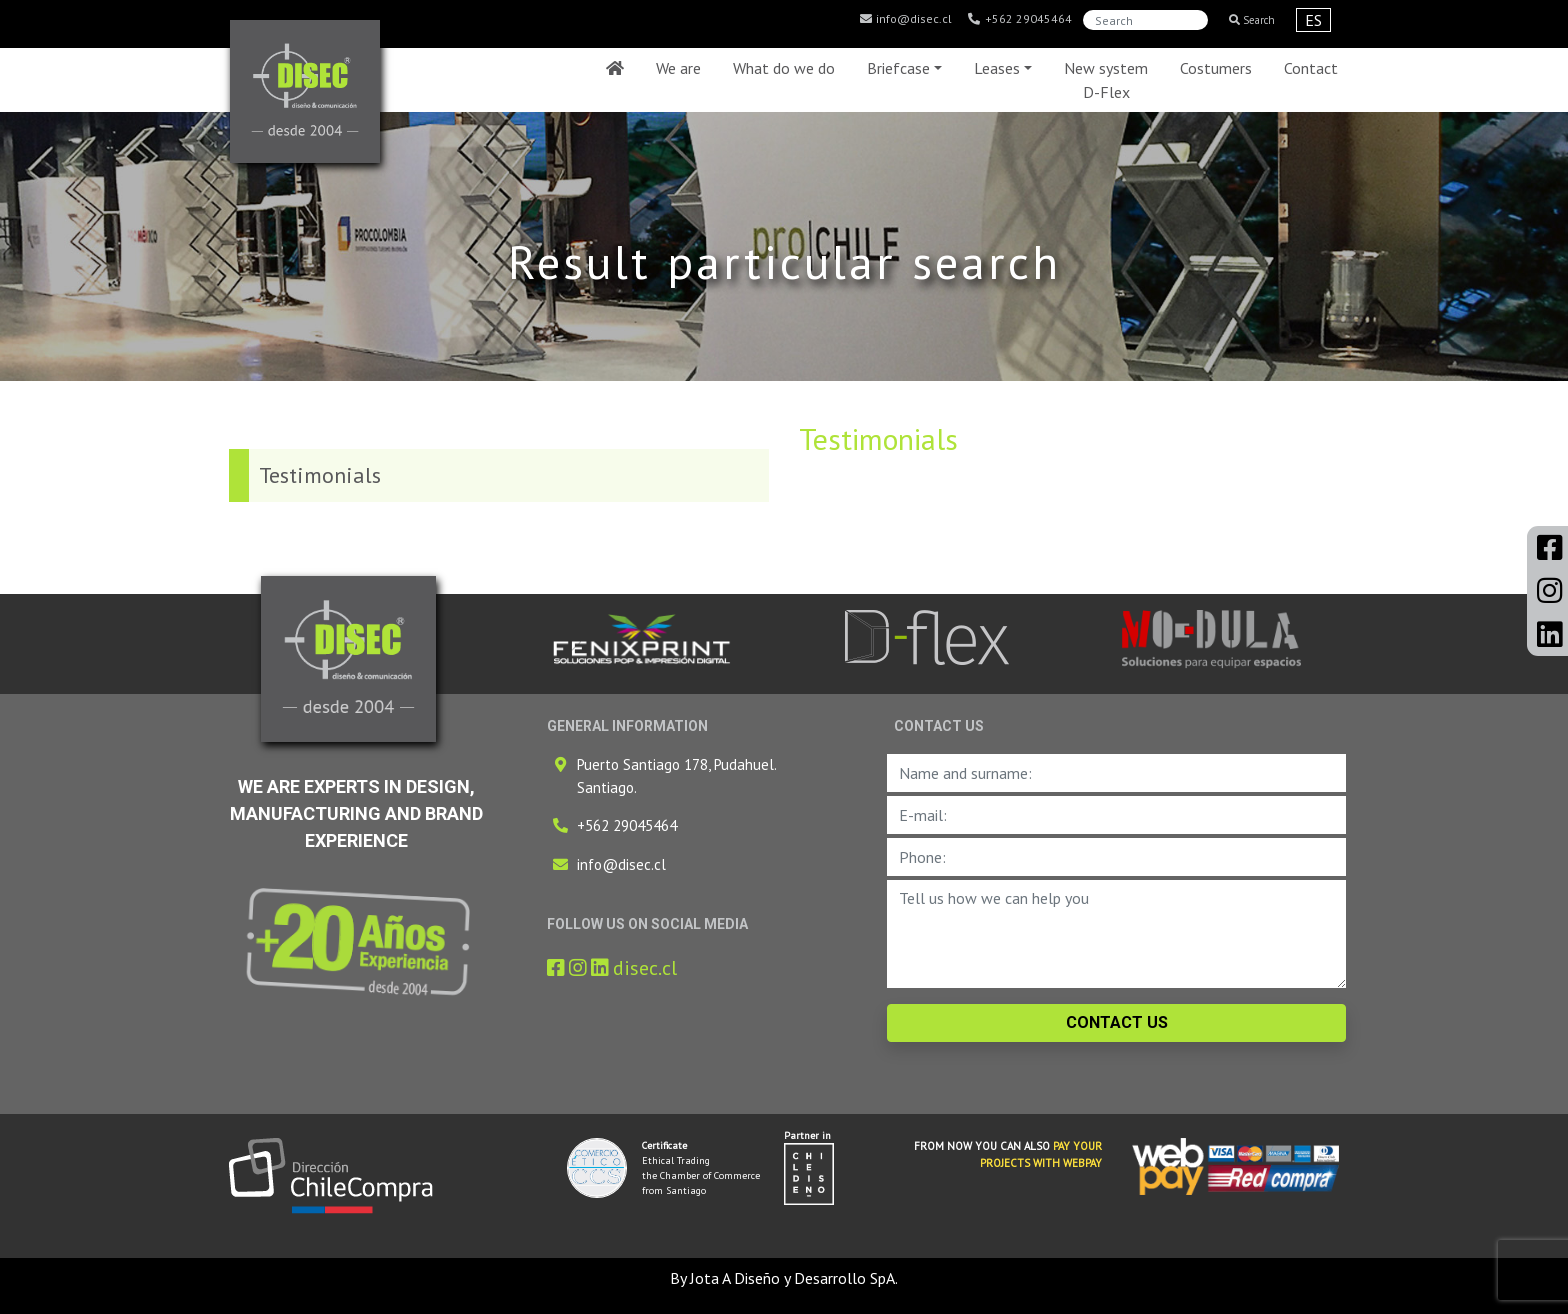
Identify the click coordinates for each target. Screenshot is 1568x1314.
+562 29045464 (1019, 19)
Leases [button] (997, 68)
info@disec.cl (905, 19)
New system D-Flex (1106, 80)
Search (1252, 20)
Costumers (1216, 68)
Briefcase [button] (898, 68)
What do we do (784, 68)
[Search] (1145, 20)
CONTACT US (1117, 1022)
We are (678, 68)
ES (1313, 20)
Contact (1311, 68)
